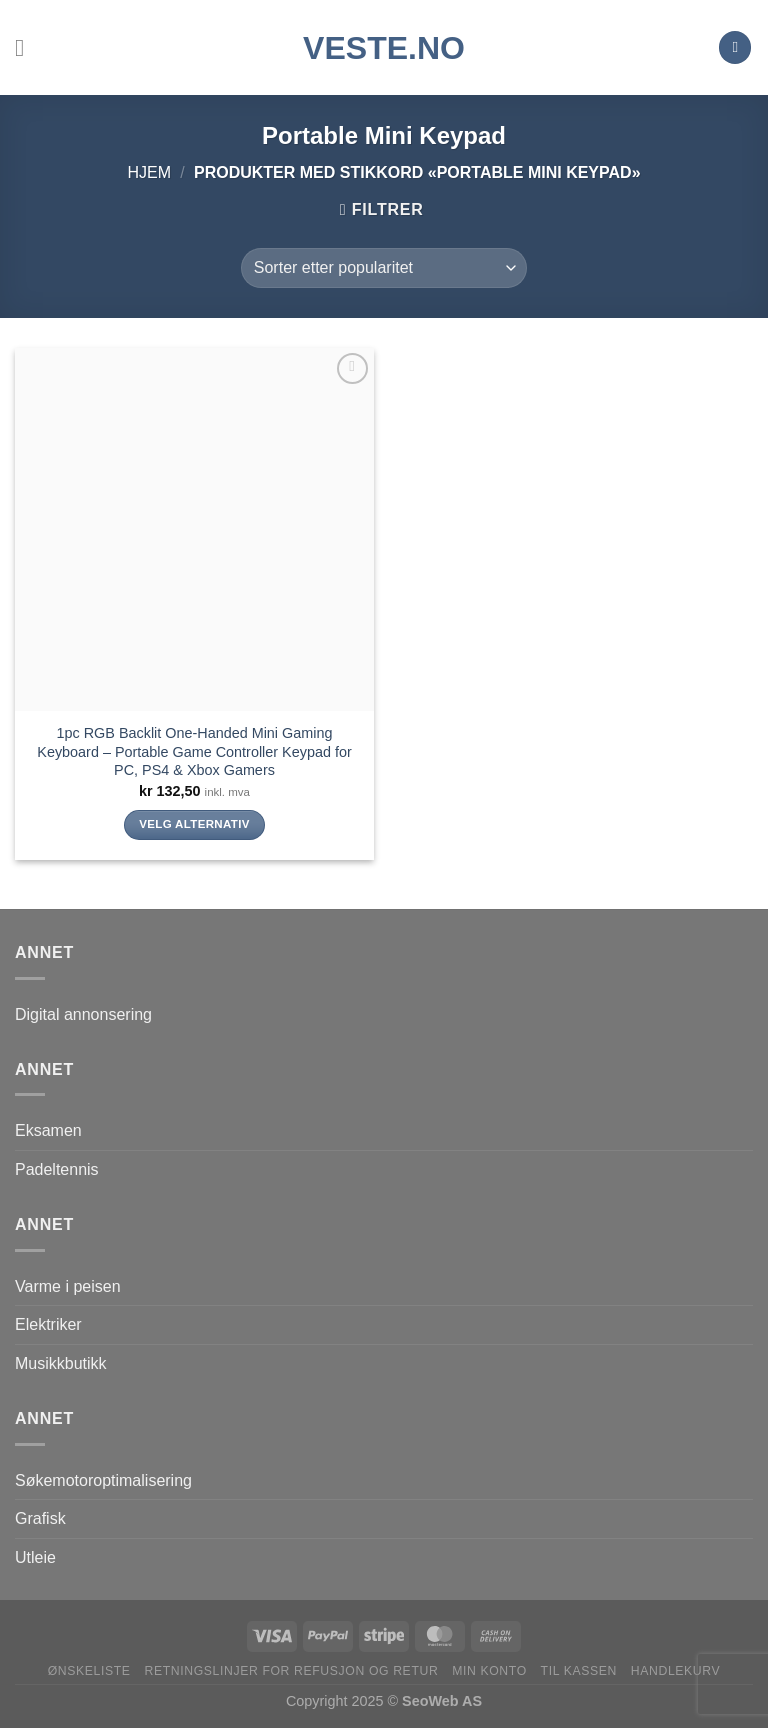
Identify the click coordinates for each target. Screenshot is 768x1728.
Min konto (489, 1671)
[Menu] (27, 47)
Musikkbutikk (61, 1363)
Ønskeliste (89, 1671)
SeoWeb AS (442, 1701)
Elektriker (48, 1324)
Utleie (35, 1557)
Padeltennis (57, 1169)
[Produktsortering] (384, 268)
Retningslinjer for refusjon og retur (291, 1671)
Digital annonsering (83, 1014)
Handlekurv (676, 1671)
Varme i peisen (68, 1286)
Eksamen (48, 1130)
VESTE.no (384, 48)
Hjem (149, 172)
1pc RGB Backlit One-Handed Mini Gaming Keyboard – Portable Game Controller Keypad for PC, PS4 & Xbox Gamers (194, 751)
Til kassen (579, 1671)
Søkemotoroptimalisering (103, 1480)
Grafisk (40, 1518)
